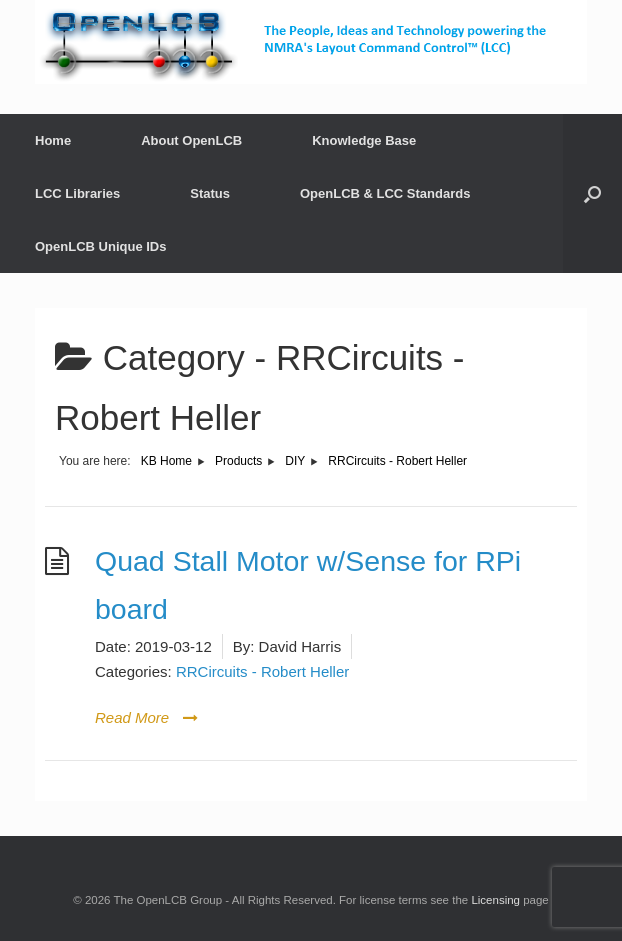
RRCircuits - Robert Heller (262, 671)
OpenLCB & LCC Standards (385, 193)
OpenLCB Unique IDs (100, 246)
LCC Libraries (77, 193)
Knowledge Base (364, 140)
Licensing (495, 900)
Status (210, 193)
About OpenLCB (191, 140)
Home (53, 140)
